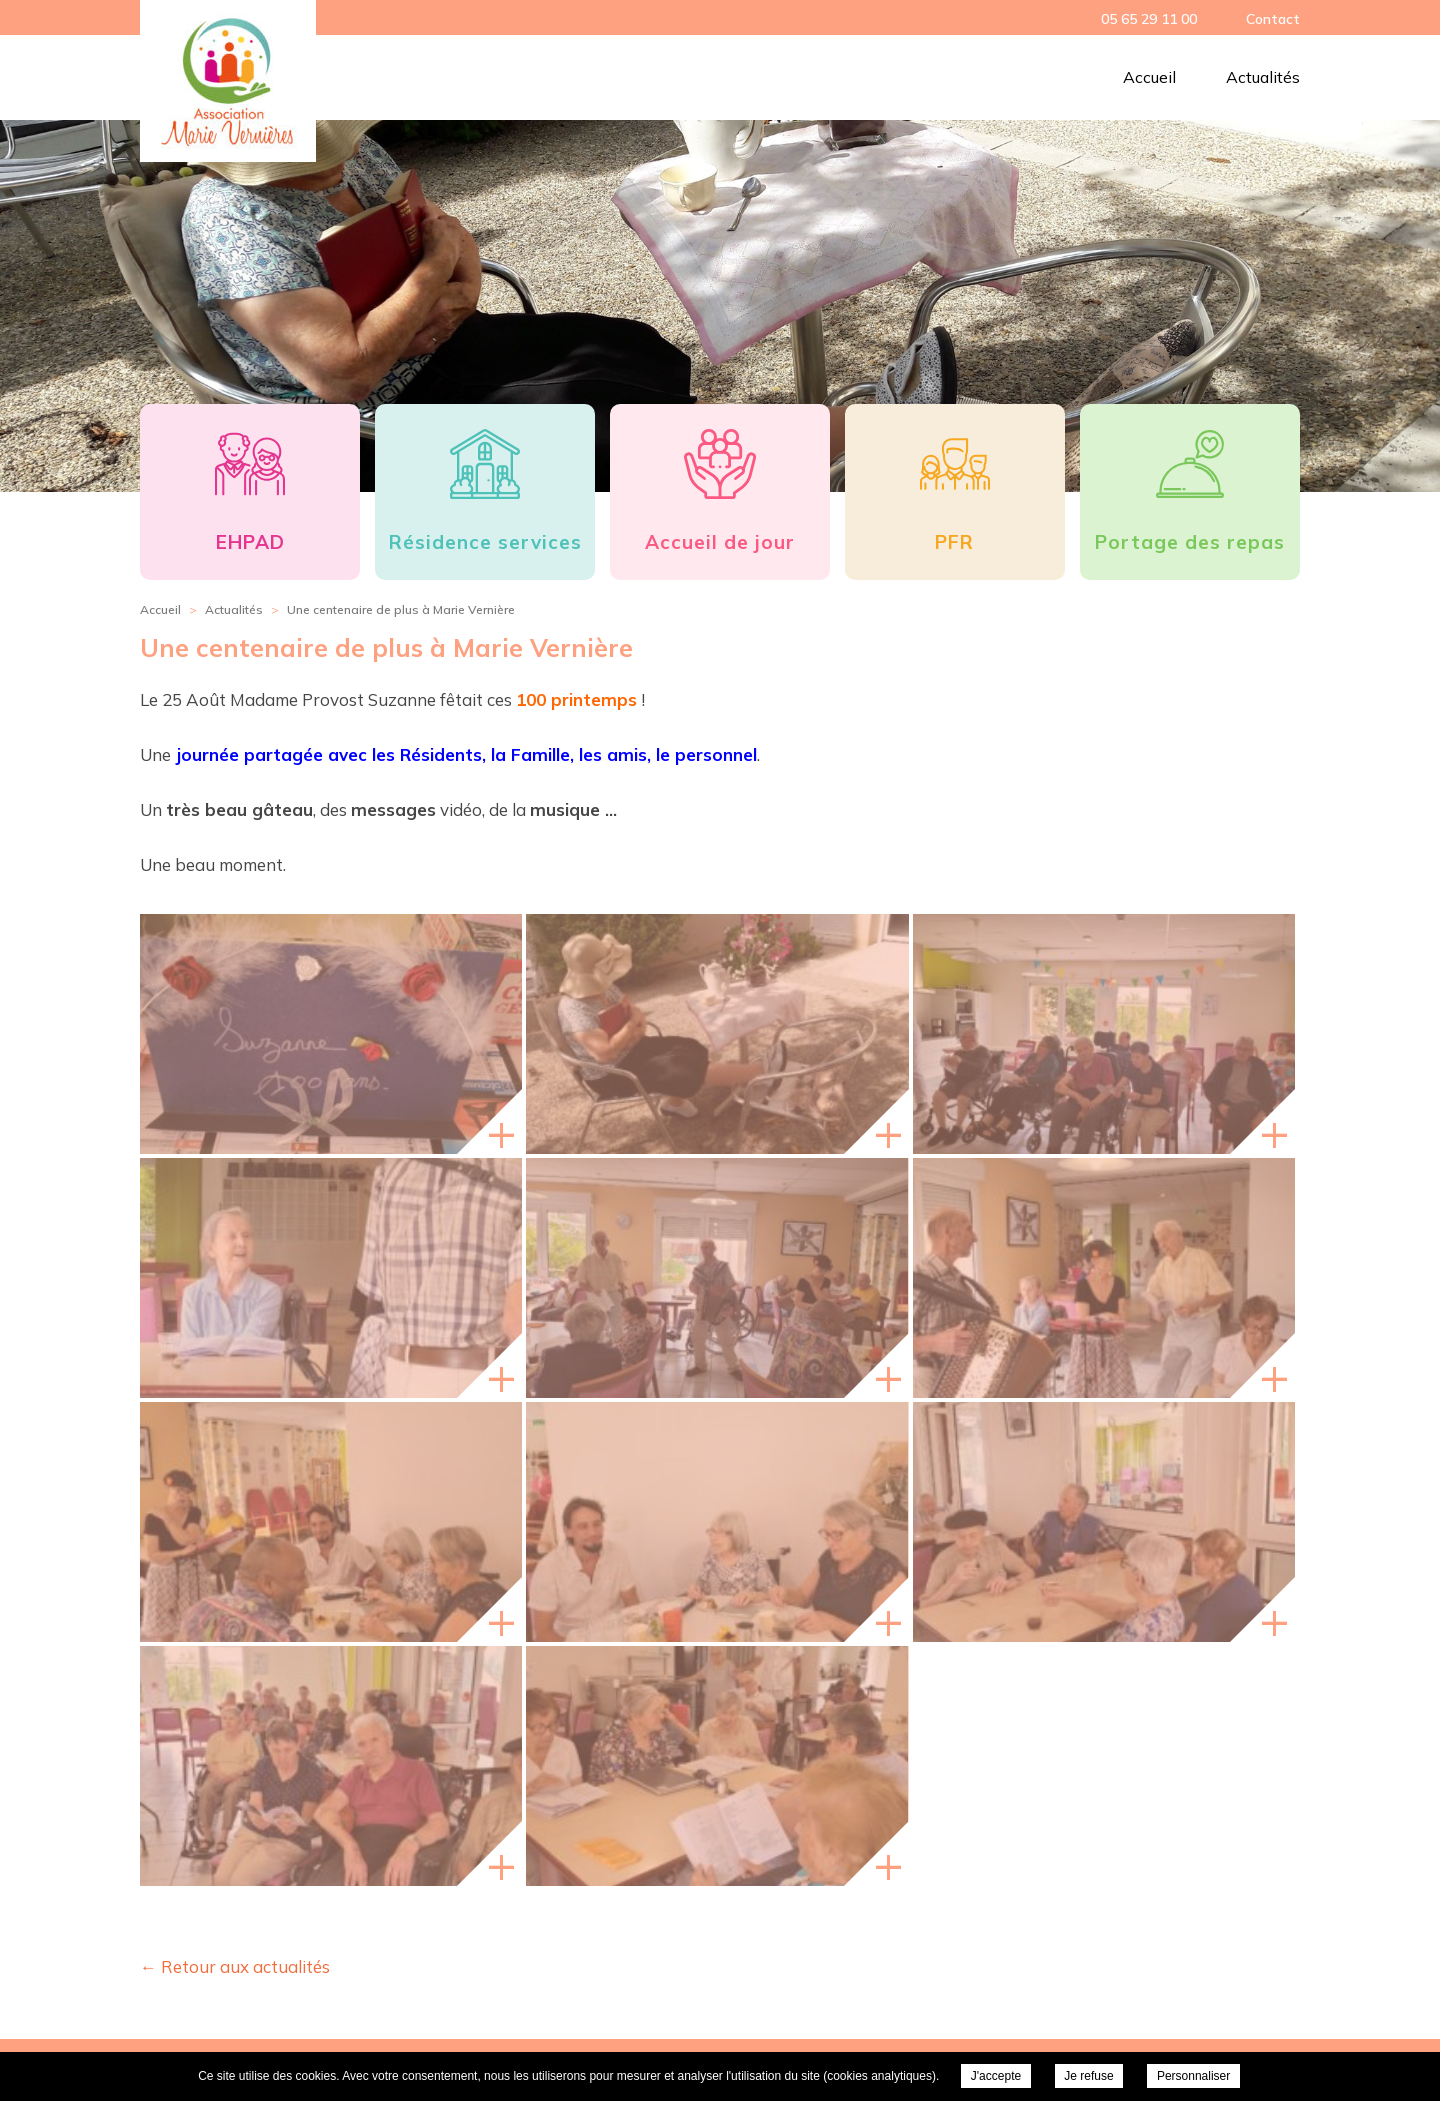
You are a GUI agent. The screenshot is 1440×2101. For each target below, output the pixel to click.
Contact (1273, 19)
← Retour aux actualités (235, 1966)
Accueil (1149, 77)
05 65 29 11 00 (1149, 19)
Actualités (1263, 77)
